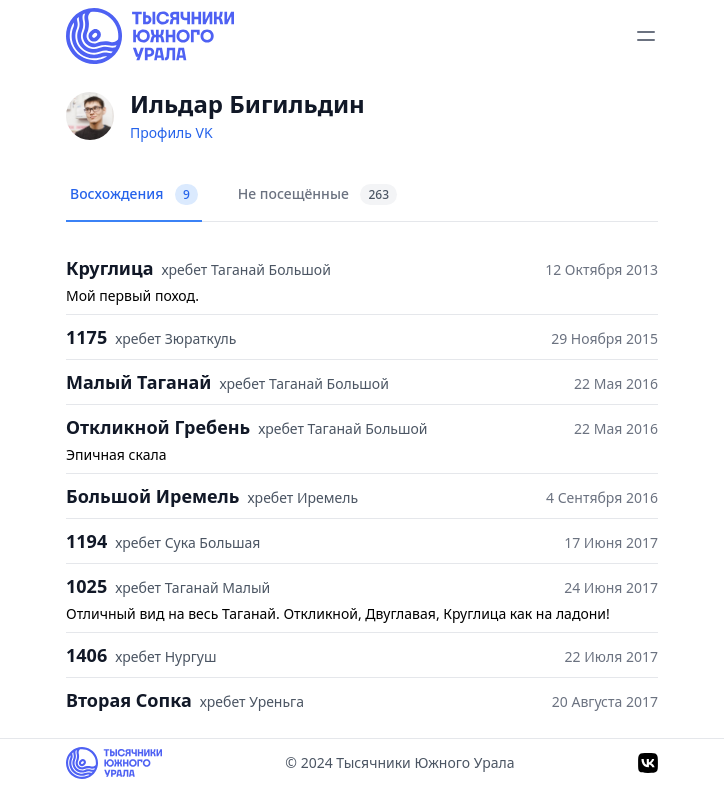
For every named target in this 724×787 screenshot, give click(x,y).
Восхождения (134, 194)
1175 (86, 337)
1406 (86, 655)
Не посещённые (317, 194)
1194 (86, 541)
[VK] (648, 763)
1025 (86, 586)
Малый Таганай (138, 382)
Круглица (109, 268)
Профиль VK (171, 132)
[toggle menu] (646, 36)
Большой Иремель (152, 496)
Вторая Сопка (129, 700)
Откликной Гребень (158, 427)
